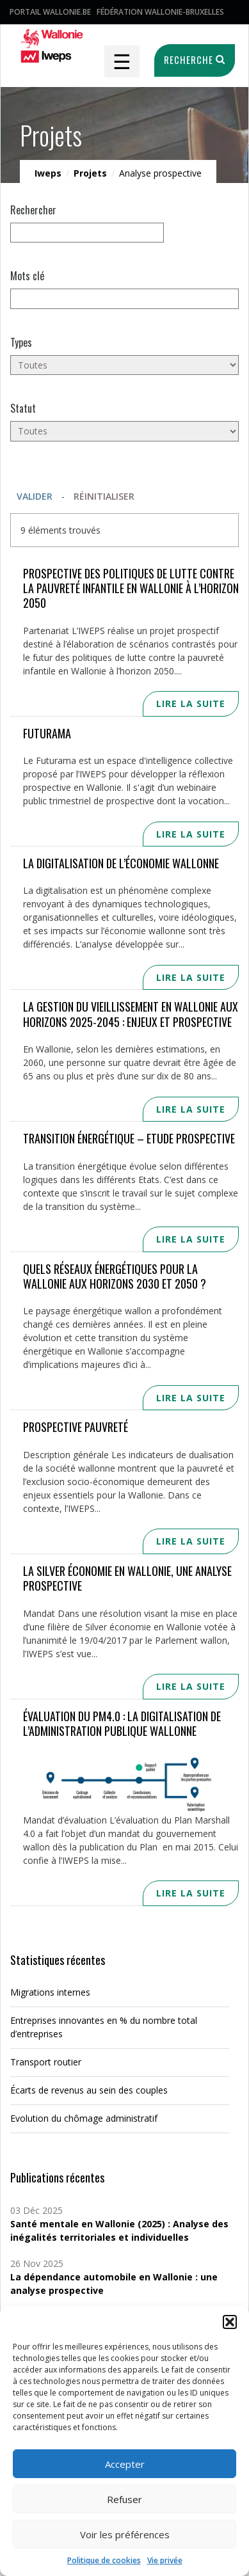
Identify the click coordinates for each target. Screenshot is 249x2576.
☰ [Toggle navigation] (122, 61)
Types (21, 342)
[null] (87, 232)
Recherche (193, 60)
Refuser (124, 2499)
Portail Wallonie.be (50, 11)
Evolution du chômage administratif (83, 2118)
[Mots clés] (124, 298)
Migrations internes (50, 1992)
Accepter (125, 2464)
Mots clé (27, 275)
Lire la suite (190, 703)
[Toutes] (124, 365)
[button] (229, 2322)
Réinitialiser (104, 496)
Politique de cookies (104, 2560)
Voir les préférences (125, 2534)
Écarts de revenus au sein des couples (89, 2090)
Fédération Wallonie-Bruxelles (160, 11)
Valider (34, 496)
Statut (23, 408)
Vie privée (164, 2560)
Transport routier (45, 2062)
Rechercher (33, 210)
